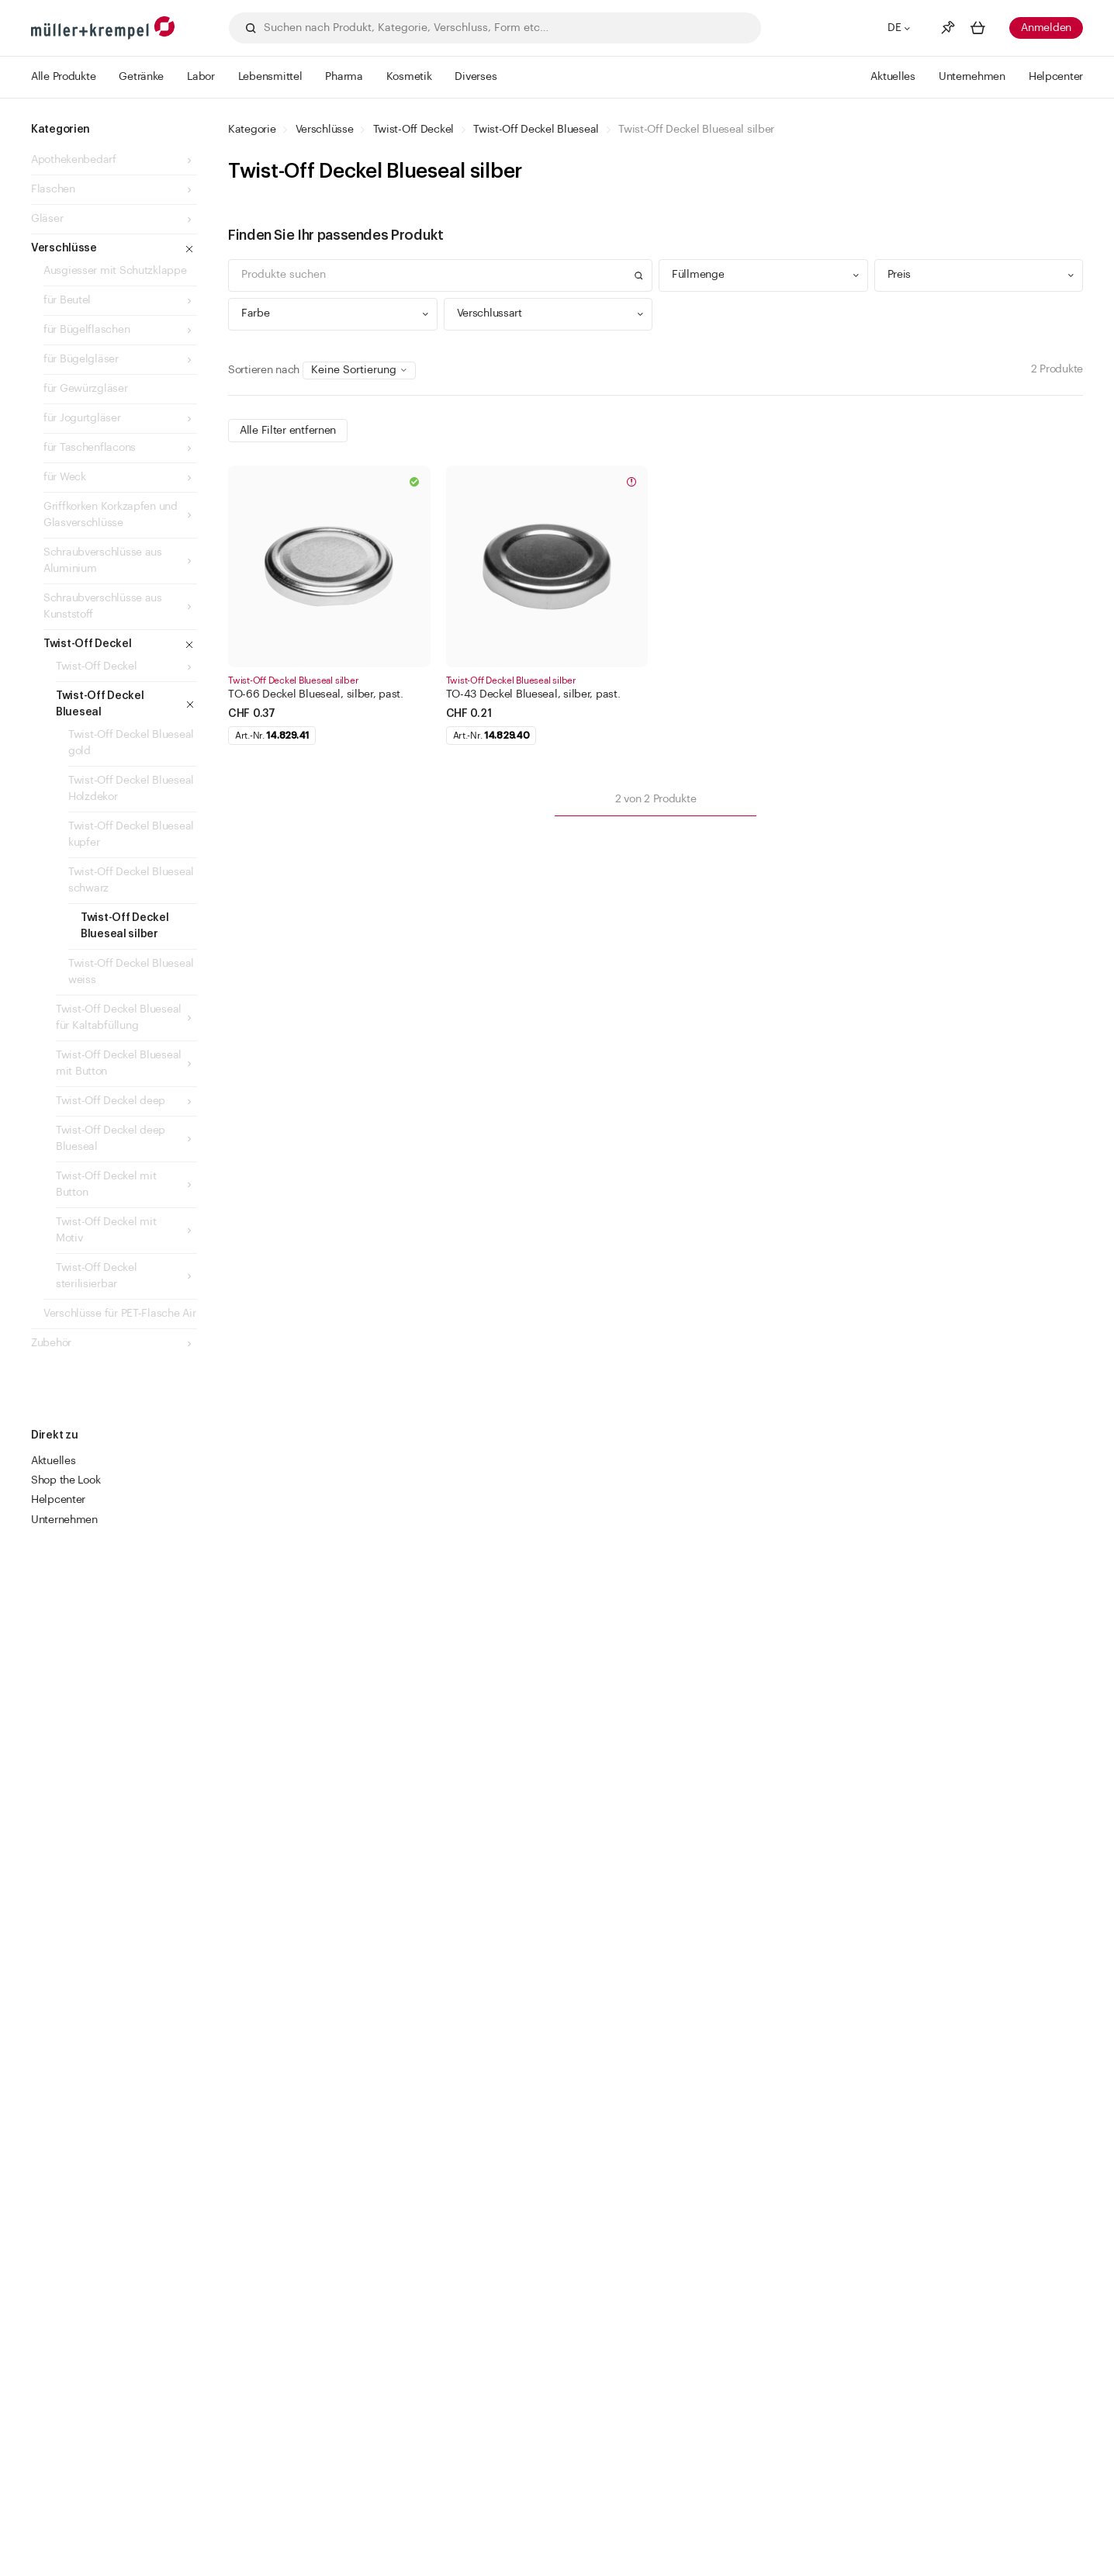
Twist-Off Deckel (414, 129)
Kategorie (251, 129)
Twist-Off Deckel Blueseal (536, 129)
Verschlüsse (325, 129)
